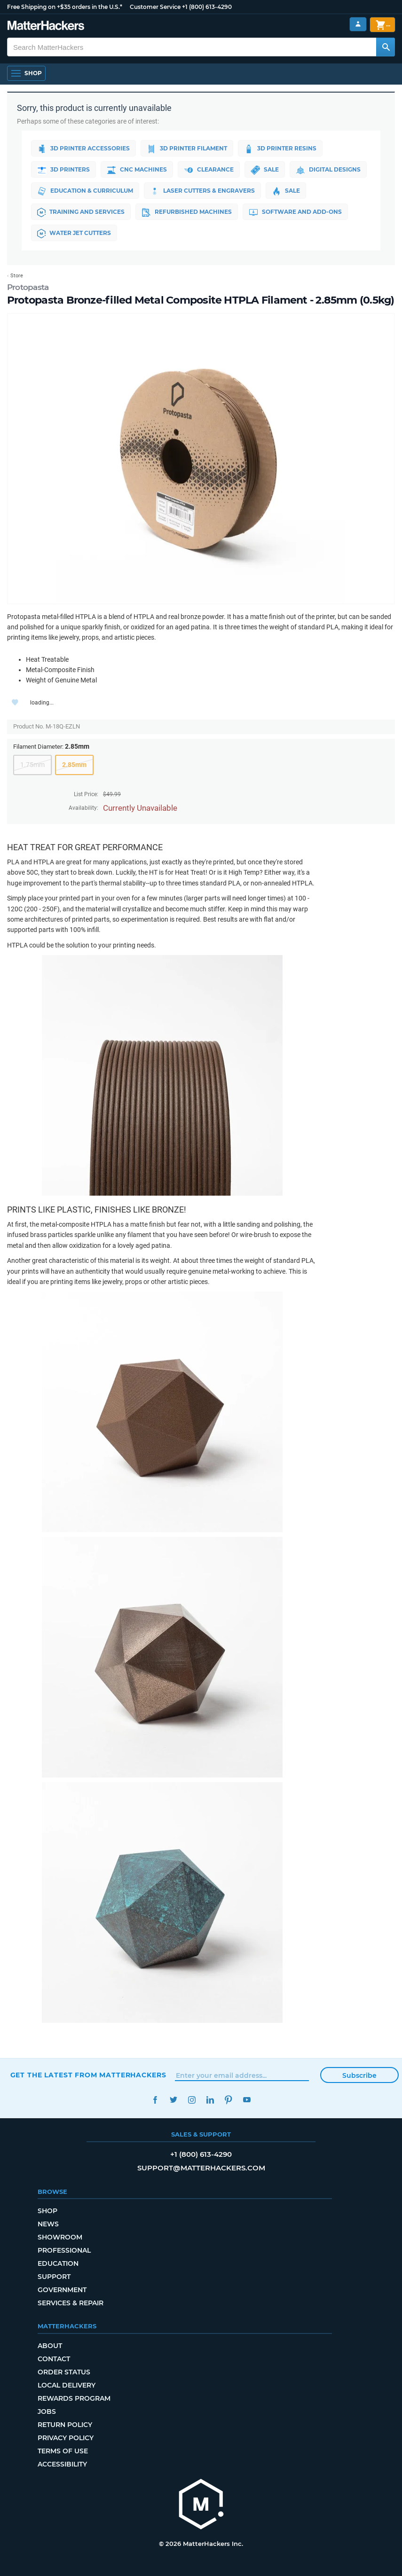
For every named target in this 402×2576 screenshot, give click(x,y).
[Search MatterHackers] (385, 47)
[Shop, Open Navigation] (26, 73)
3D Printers (63, 170)
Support (54, 2276)
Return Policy (65, 2424)
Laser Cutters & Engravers (202, 191)
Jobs (47, 2411)
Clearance (209, 170)
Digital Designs (328, 170)
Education (58, 2263)
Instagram (192, 2099)
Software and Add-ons (295, 212)
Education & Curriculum (85, 191)
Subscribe (359, 2075)
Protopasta (27, 287)
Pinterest (229, 2099)
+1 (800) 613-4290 (207, 6)
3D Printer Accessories (83, 149)
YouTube (247, 2099)
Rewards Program (74, 2398)
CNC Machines (137, 170)
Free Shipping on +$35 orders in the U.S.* (64, 6)
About (50, 2345)
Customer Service (155, 6)
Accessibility (62, 2464)
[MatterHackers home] (201, 2505)
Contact (54, 2359)
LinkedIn (210, 2099)
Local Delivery (66, 2385)
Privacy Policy (66, 2438)
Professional (64, 2250)
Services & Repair (70, 2303)
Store (16, 276)
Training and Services (81, 212)
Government (62, 2290)
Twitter (174, 2099)
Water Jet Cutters (74, 233)
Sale (265, 170)
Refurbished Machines (187, 212)
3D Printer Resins (280, 149)
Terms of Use (63, 2451)
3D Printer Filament (187, 149)
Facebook (155, 2099)
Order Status (64, 2372)
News (48, 2224)
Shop (47, 2211)
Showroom (60, 2237)
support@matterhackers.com (201, 2167)
